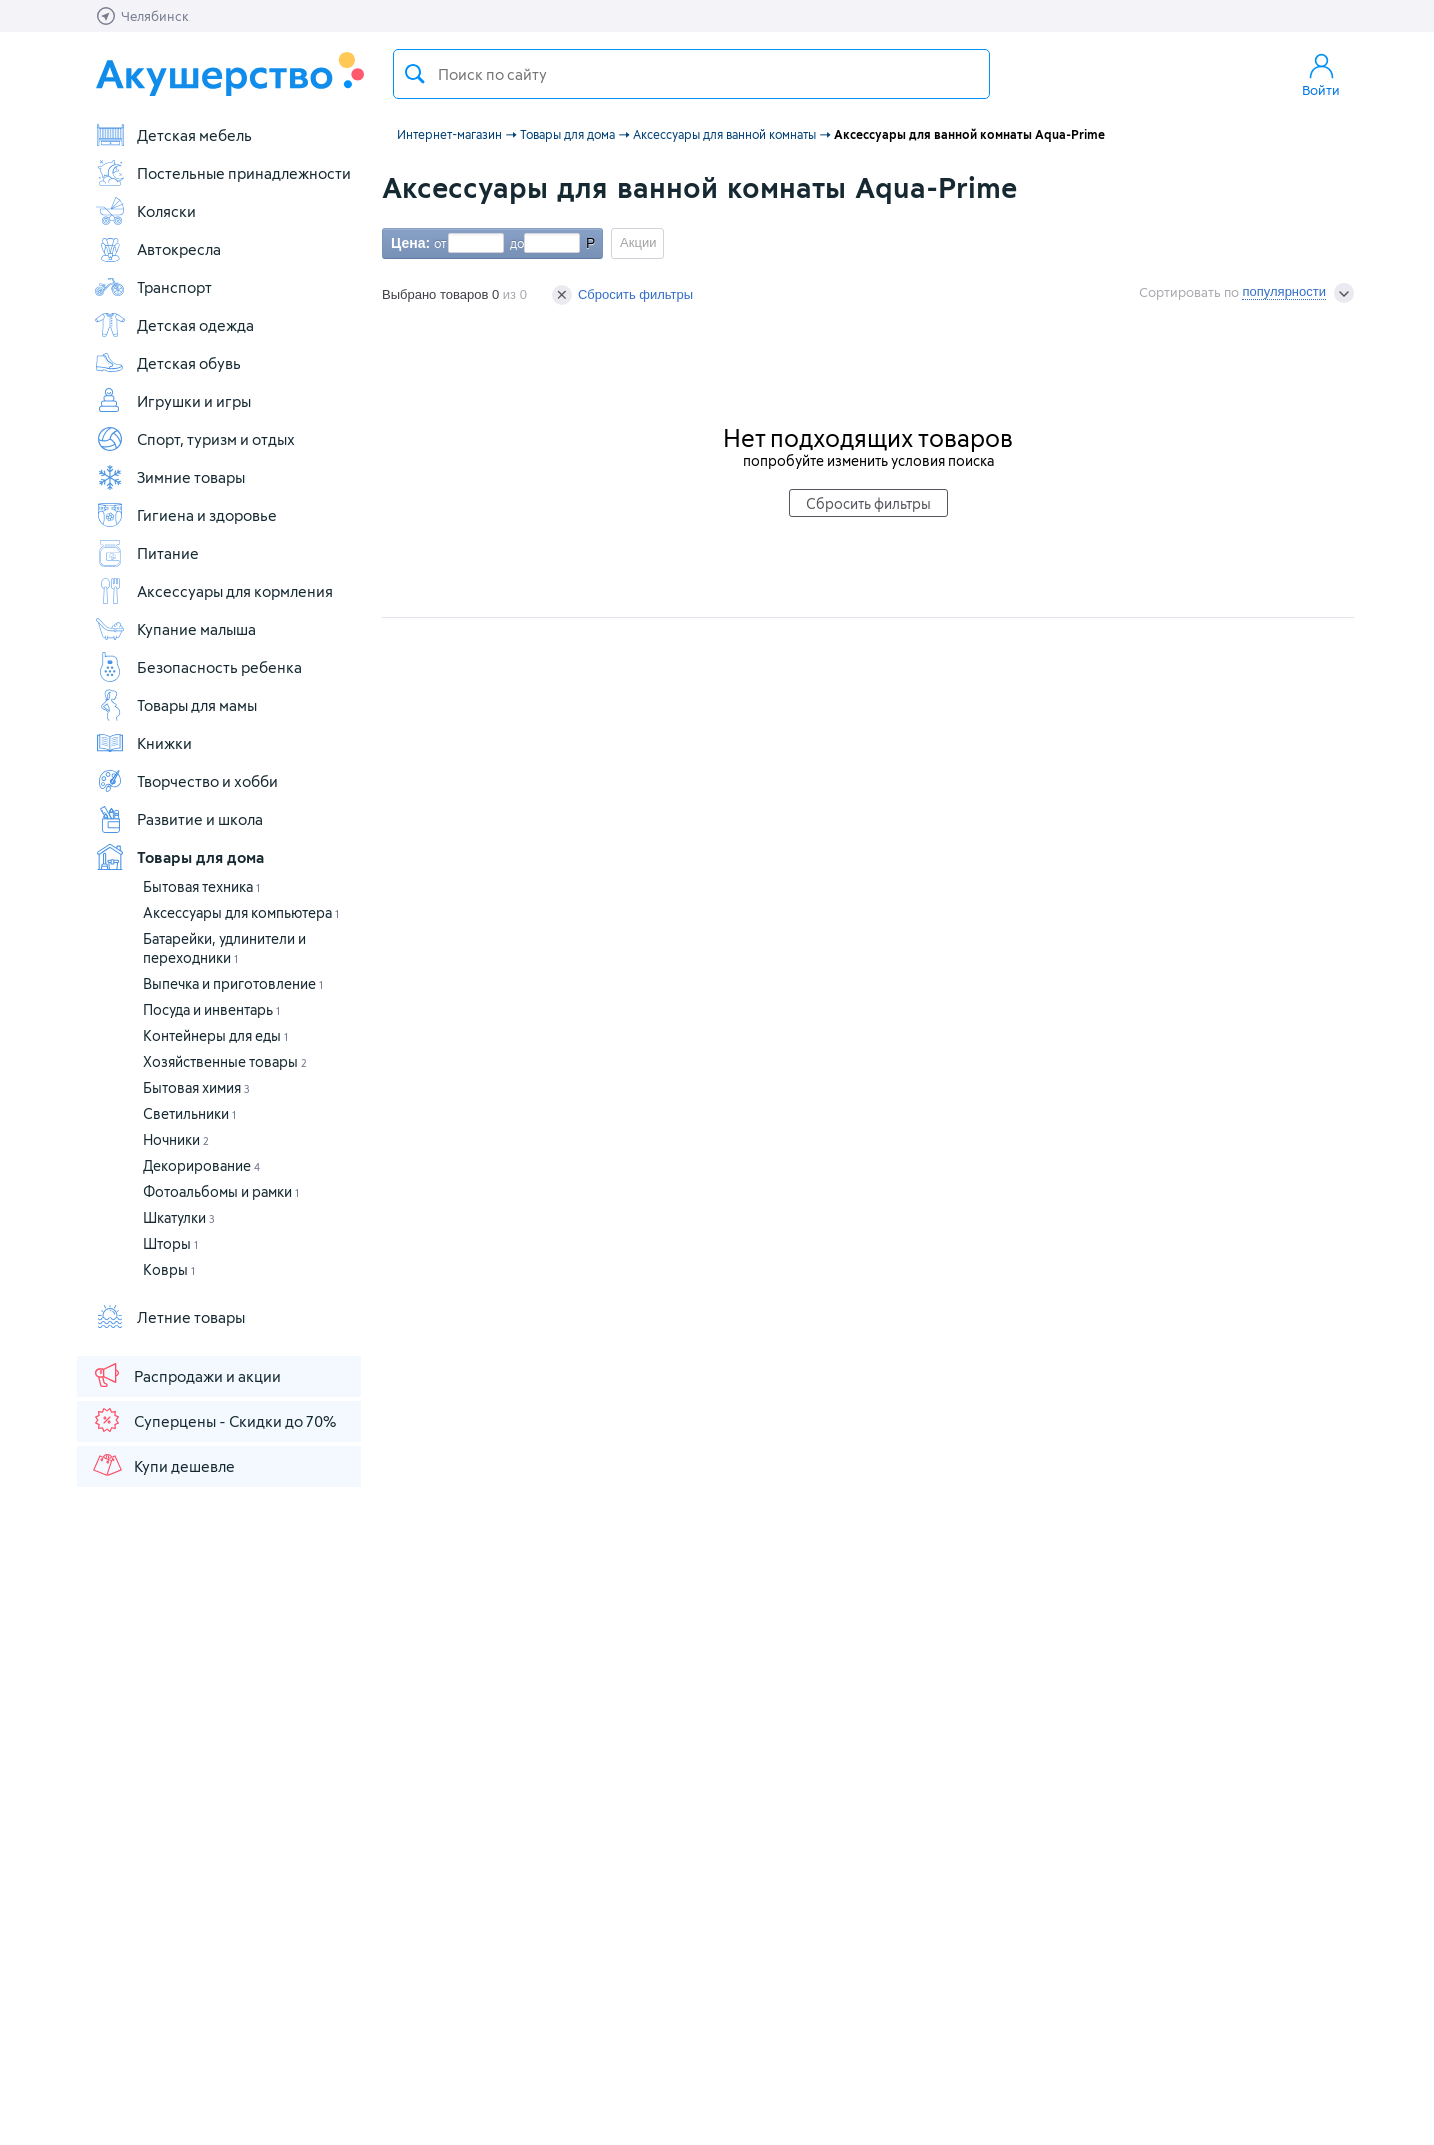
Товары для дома (179, 857)
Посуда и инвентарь (211, 1009)
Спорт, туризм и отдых (194, 439)
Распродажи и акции (186, 1375)
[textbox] (691, 74)
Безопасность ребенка (198, 667)
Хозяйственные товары (225, 1061)
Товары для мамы (175, 705)
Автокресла (157, 249)
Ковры (169, 1269)
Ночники (176, 1139)
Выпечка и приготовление (233, 983)
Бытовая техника (201, 886)
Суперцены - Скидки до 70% (213, 1420)
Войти (1321, 74)
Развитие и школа (178, 819)
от (438, 243)
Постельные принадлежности (222, 173)
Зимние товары (169, 477)
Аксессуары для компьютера (241, 912)
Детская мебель (173, 135)
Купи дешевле (163, 1465)
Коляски (145, 211)
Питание (146, 553)
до (514, 243)
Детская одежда (174, 325)
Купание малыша (175, 629)
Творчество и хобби (186, 781)
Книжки (143, 743)
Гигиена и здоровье (185, 515)
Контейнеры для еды (215, 1035)
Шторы (170, 1243)
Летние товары (169, 1317)
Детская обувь (167, 363)
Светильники (189, 1113)
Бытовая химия (196, 1087)
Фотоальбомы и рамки (221, 1191)
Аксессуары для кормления (213, 591)
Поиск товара (415, 74)
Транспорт (153, 287)
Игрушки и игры (172, 401)
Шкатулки (179, 1217)
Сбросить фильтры (622, 295)
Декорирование (201, 1165)
